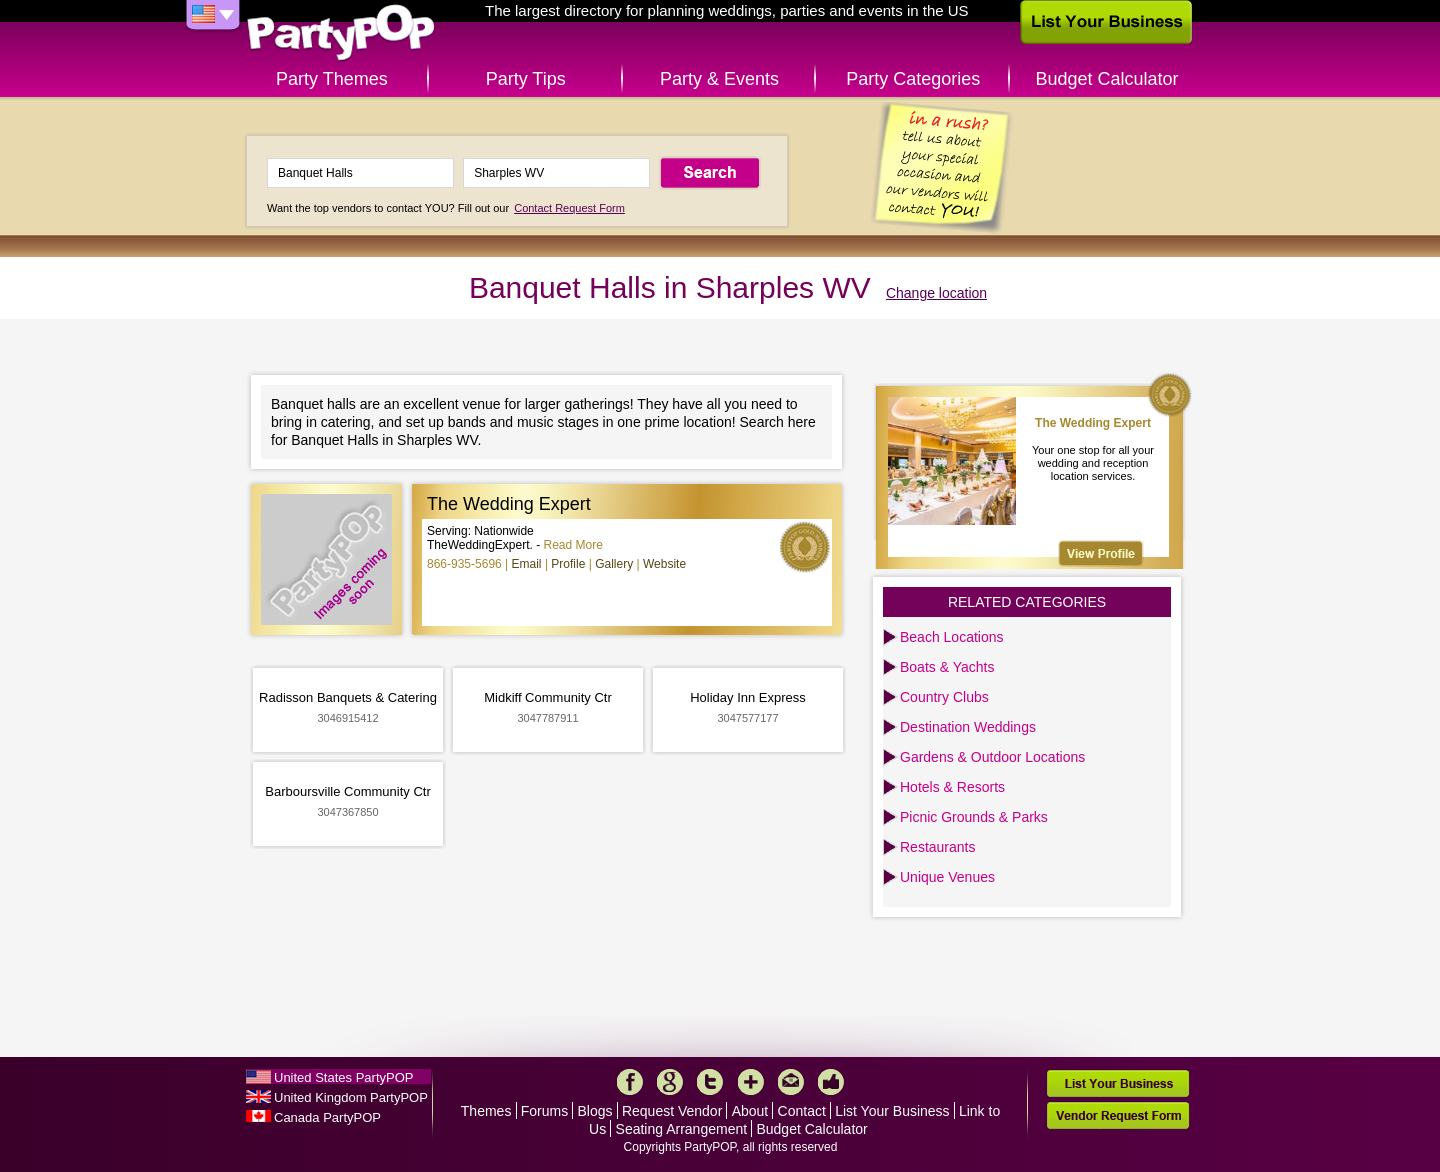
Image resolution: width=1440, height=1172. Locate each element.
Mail (791, 1082)
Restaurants (937, 847)
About (750, 1111)
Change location (936, 293)
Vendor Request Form (1118, 1115)
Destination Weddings (968, 727)
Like (831, 1082)
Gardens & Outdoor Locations (992, 757)
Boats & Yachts (947, 667)
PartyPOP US (341, 33)
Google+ (670, 1082)
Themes (486, 1111)
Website (664, 564)
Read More (573, 545)
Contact (802, 1111)
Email (527, 564)
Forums (544, 1111)
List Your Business (892, 1111)
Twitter (710, 1082)
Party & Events (719, 79)
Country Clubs (944, 697)
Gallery (614, 564)
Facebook (630, 1082)
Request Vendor (672, 1111)
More (751, 1082)
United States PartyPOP (343, 1077)
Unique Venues (947, 877)
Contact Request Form (569, 208)
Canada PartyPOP (327, 1117)
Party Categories (913, 79)
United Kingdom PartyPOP (351, 1097)
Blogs (595, 1111)
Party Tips (526, 79)
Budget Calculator (1107, 79)
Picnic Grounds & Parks (974, 817)
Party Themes (332, 79)
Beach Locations (952, 637)
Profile (568, 564)
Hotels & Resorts (952, 787)
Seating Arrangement (682, 1129)
